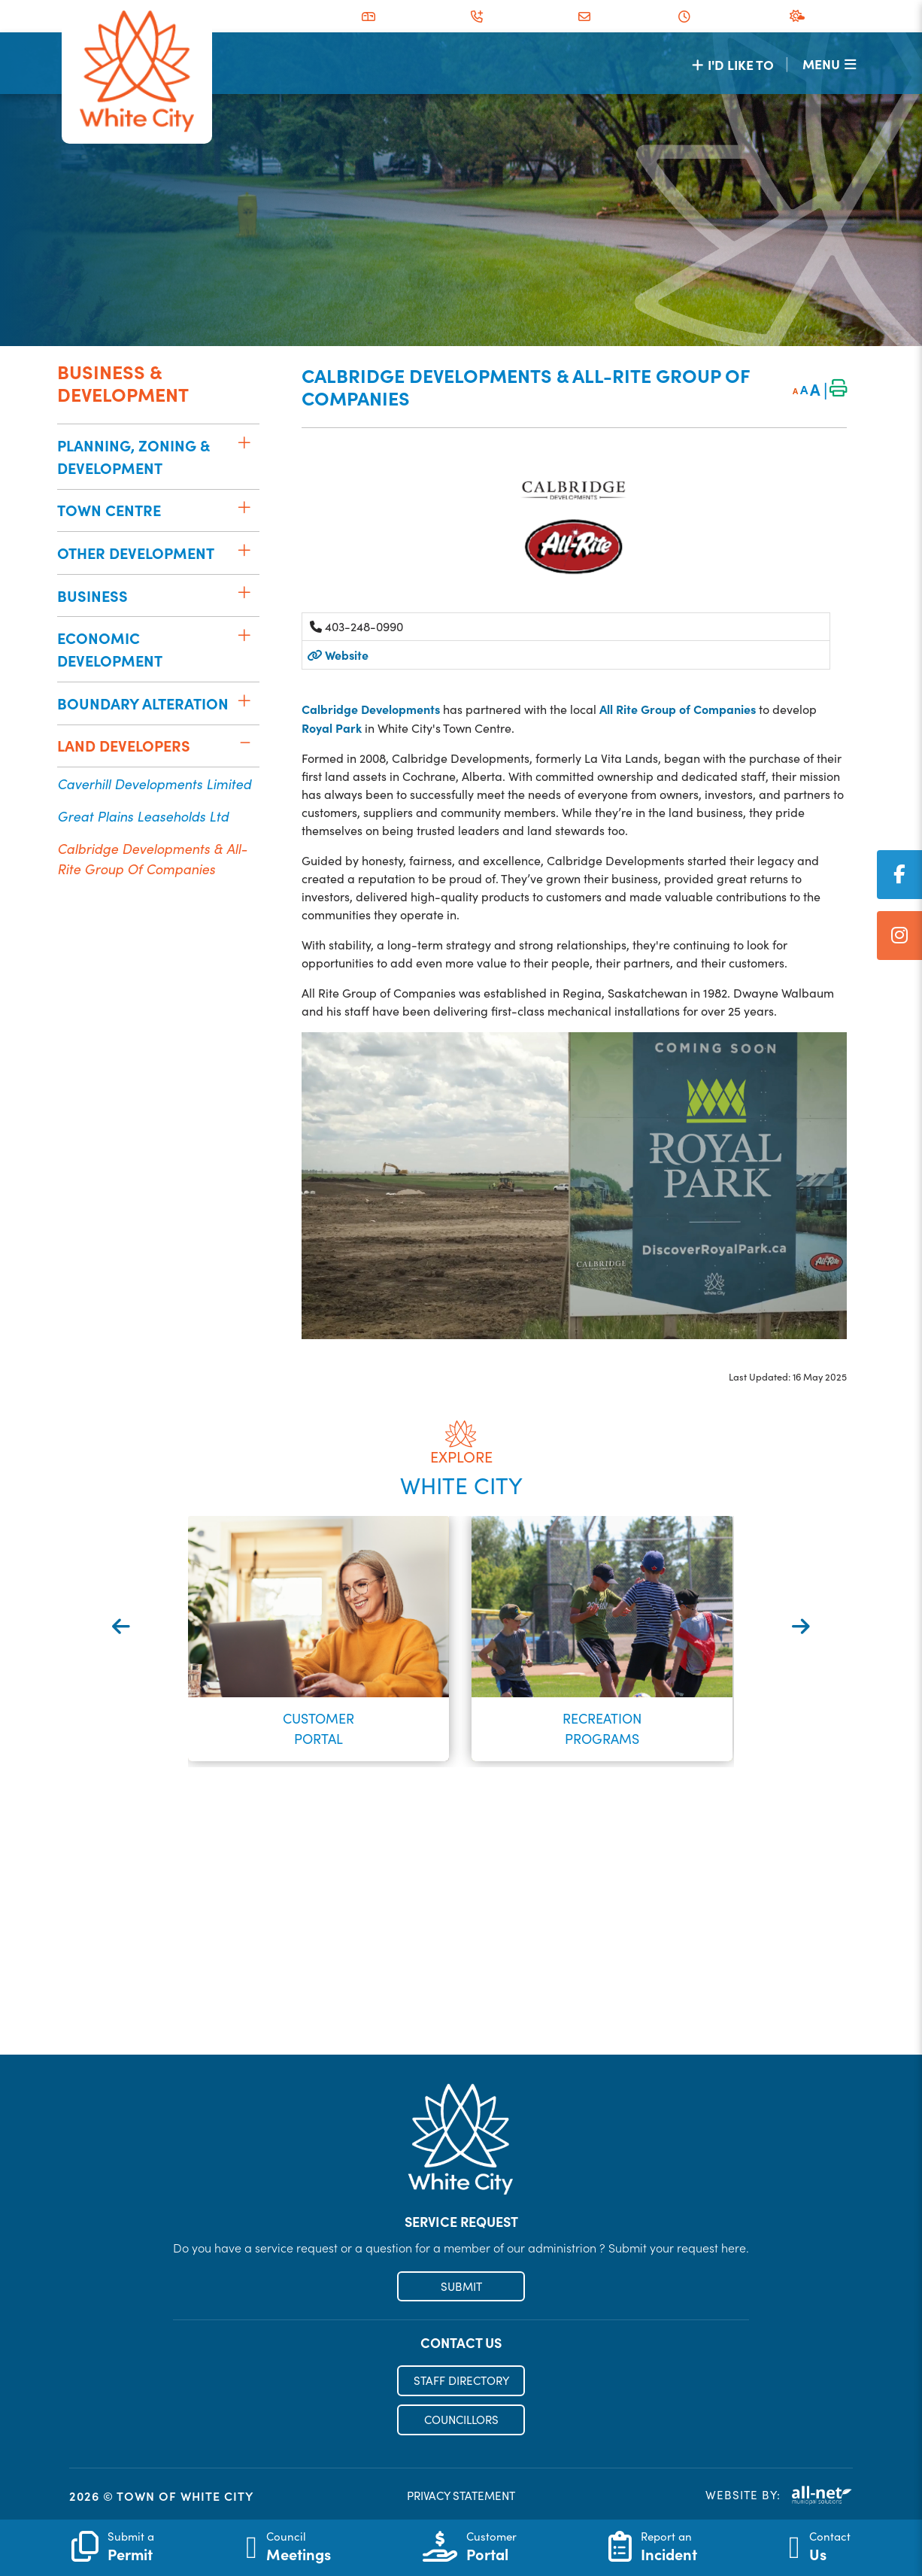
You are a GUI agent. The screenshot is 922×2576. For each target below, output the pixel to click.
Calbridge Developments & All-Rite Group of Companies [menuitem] (152, 858)
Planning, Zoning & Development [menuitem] (133, 456)
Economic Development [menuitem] (109, 648)
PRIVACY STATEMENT (461, 2495)
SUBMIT (461, 2286)
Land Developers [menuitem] (123, 745)
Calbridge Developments (371, 708)
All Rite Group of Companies (677, 708)
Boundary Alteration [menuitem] (143, 703)
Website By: (779, 2495)
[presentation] (121, 1626)
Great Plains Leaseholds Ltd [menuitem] (143, 816)
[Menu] (829, 63)
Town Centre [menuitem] (109, 510)
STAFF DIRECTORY (461, 2380)
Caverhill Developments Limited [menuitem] (154, 783)
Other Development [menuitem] (135, 552)
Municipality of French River (137, 72)
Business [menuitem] (92, 595)
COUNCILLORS (461, 2419)
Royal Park (332, 727)
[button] (244, 442)
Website (337, 654)
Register (460, 2022)
